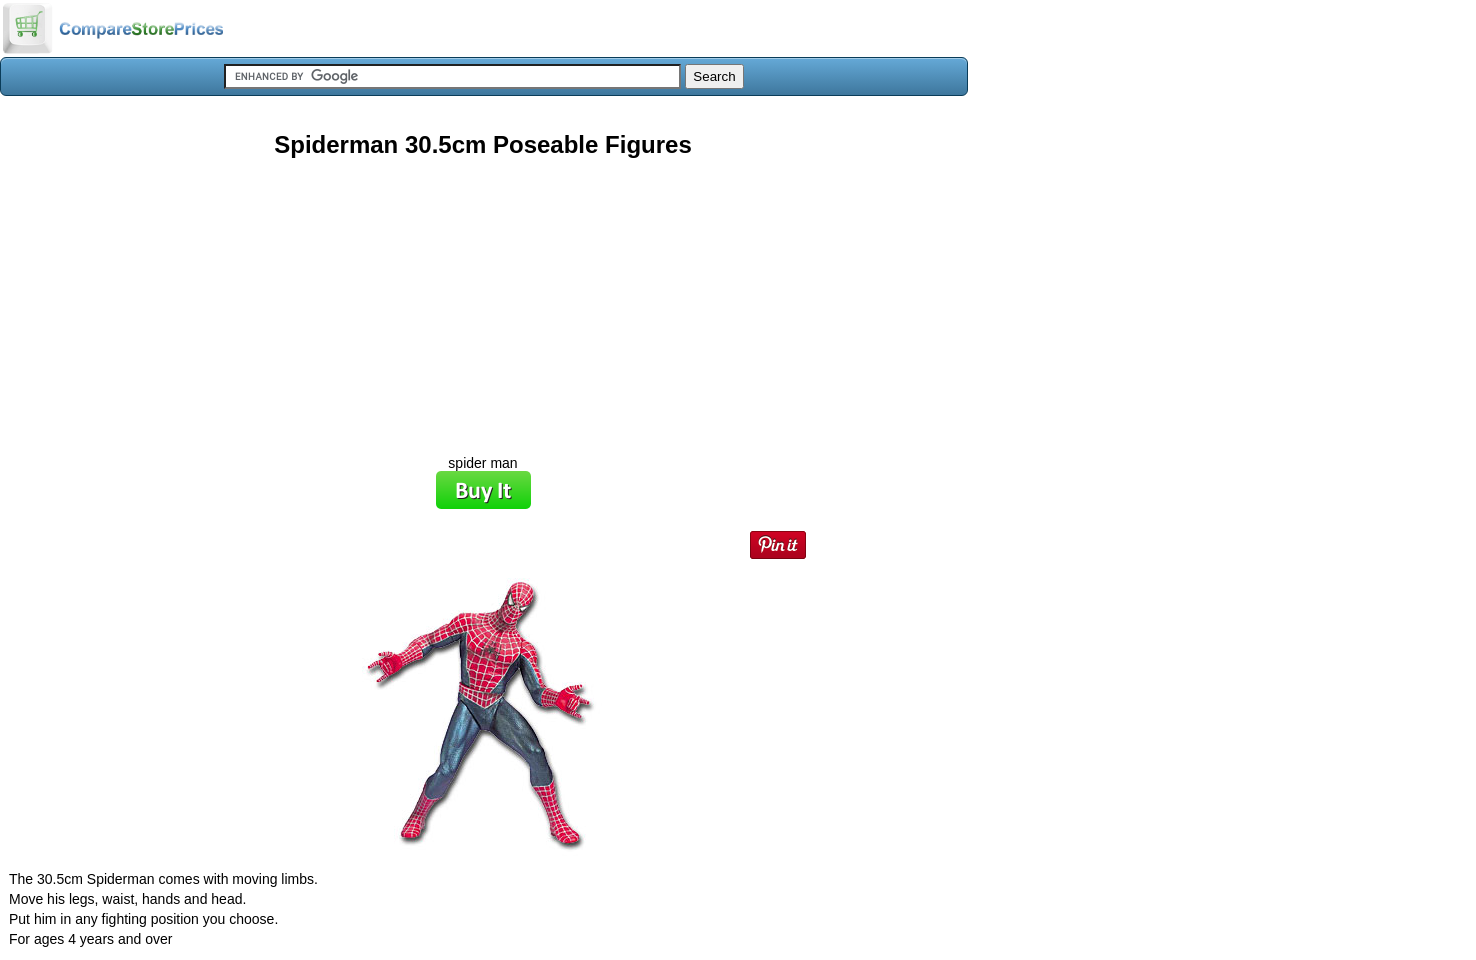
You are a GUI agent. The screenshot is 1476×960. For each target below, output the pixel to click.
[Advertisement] (483, 299)
